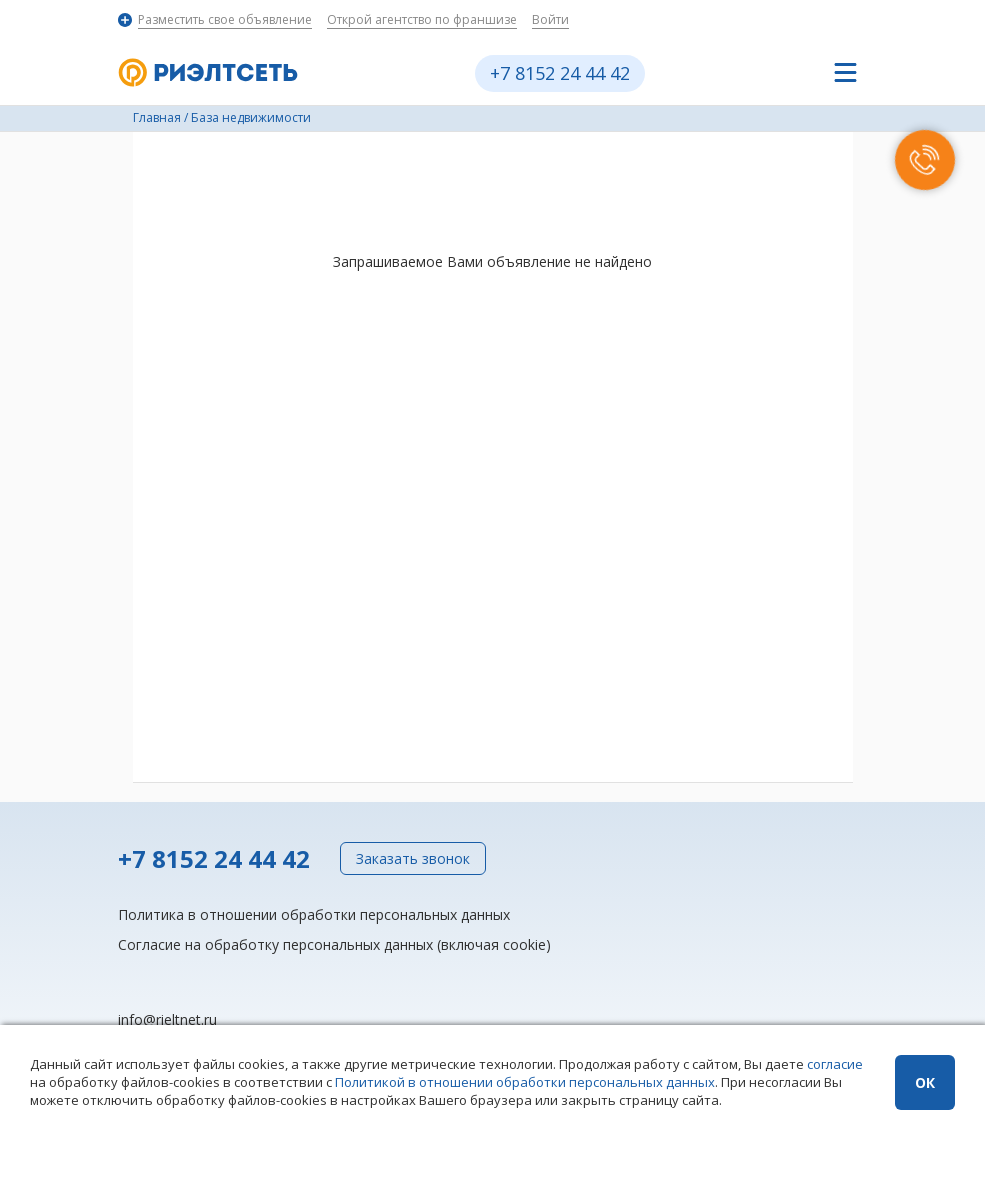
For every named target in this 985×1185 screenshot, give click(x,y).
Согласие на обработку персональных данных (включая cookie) (334, 944)
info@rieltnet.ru (167, 1019)
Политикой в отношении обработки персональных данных (525, 1082)
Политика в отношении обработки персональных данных (314, 914)
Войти (550, 19)
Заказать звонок (413, 858)
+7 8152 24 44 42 (560, 73)
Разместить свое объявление (225, 19)
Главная (157, 117)
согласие (835, 1064)
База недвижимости (251, 117)
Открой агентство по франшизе (422, 19)
